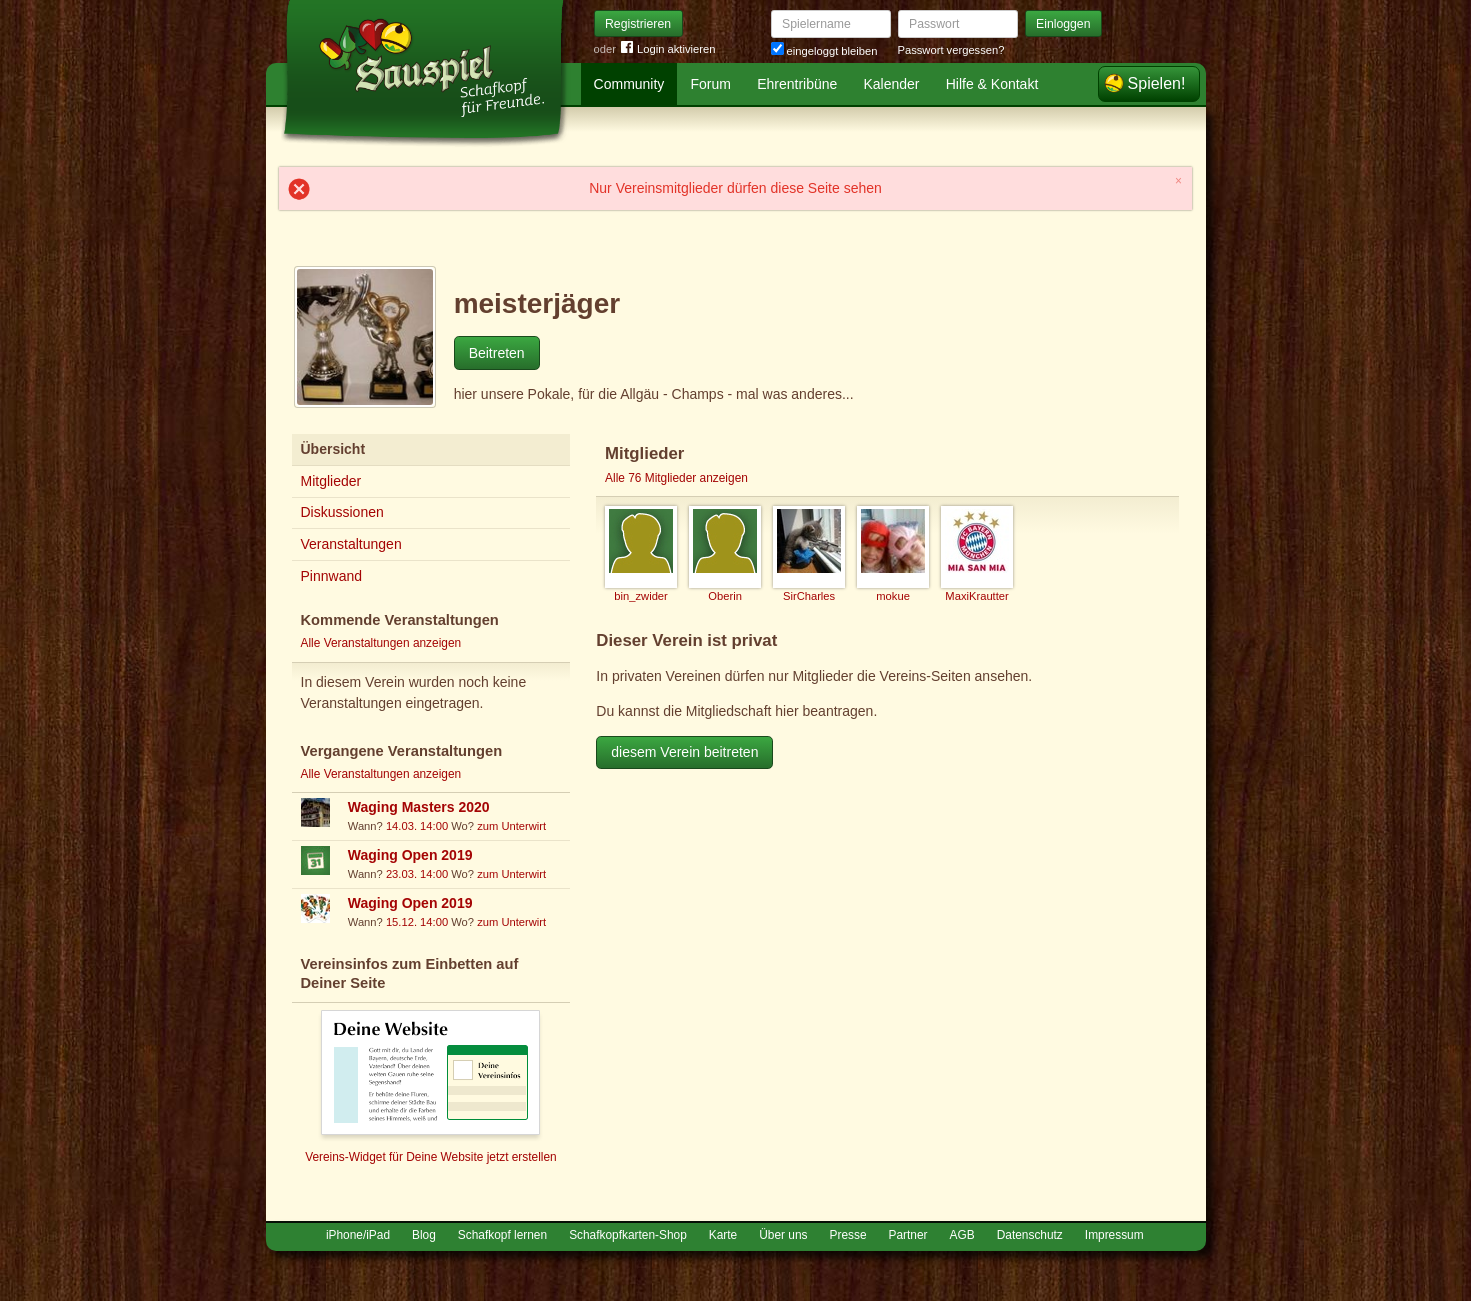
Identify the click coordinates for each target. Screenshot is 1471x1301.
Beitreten (497, 353)
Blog (424, 1235)
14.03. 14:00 (417, 826)
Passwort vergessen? (951, 50)
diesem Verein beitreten (684, 752)
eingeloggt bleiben (824, 51)
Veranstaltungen (351, 544)
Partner (908, 1235)
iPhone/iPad (358, 1235)
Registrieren (638, 24)
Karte (723, 1235)
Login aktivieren (668, 49)
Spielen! (1157, 83)
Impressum (1114, 1235)
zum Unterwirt (511, 826)
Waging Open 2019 (410, 855)
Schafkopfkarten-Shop (628, 1235)
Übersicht (333, 449)
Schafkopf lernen (502, 1235)
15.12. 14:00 (417, 922)
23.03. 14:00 (417, 874)
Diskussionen (342, 512)
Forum (711, 84)
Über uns (783, 1235)
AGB (962, 1235)
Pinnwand (332, 576)
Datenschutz (1030, 1235)
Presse (848, 1235)
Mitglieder (331, 481)
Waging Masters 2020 (419, 807)
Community (629, 84)
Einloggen (1063, 24)
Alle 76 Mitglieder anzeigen (676, 478)
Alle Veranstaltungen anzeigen (381, 643)
